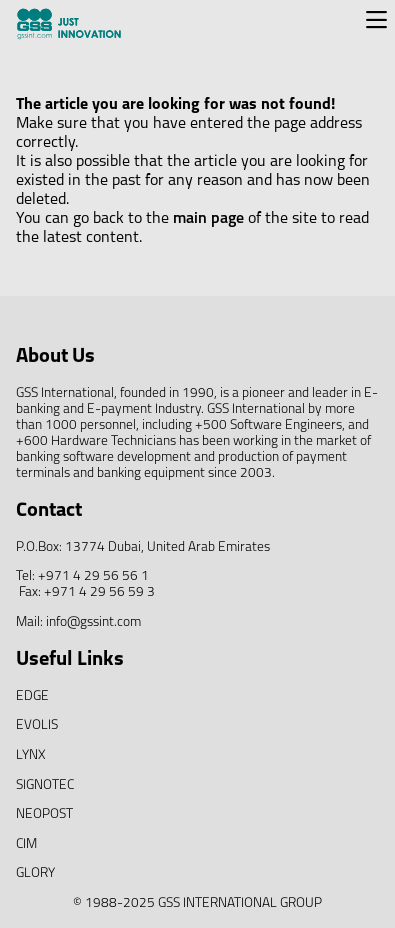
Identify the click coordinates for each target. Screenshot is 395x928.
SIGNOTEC (45, 785)
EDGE (32, 696)
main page (208, 219)
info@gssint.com (93, 622)
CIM (26, 844)
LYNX (31, 755)
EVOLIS (37, 725)
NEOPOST (44, 814)
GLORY (35, 873)
